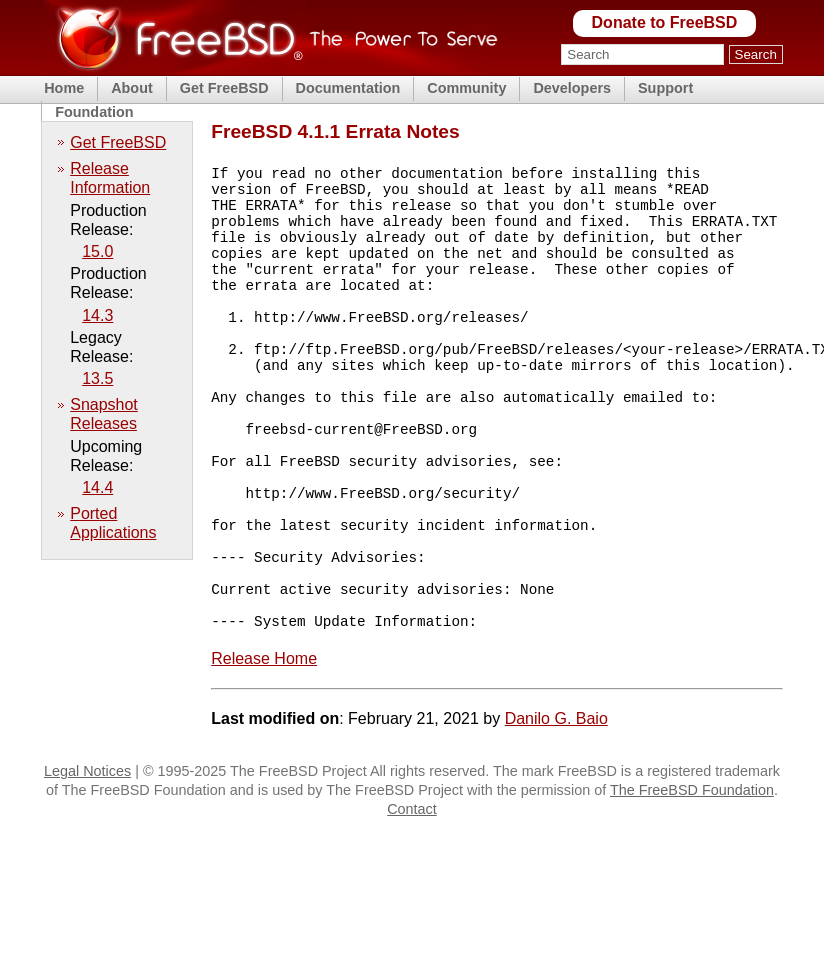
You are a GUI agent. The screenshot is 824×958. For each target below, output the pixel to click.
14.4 (97, 487)
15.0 (97, 251)
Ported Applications (113, 523)
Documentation (348, 88)
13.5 (97, 378)
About (132, 88)
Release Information (110, 178)
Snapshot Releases (104, 414)
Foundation (94, 112)
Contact (412, 896)
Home (64, 88)
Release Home (264, 745)
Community (466, 88)
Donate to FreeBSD (665, 22)
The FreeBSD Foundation (692, 877)
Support (665, 88)
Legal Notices (87, 858)
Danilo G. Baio (556, 805)
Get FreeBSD (224, 88)
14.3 (97, 315)
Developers (572, 88)
